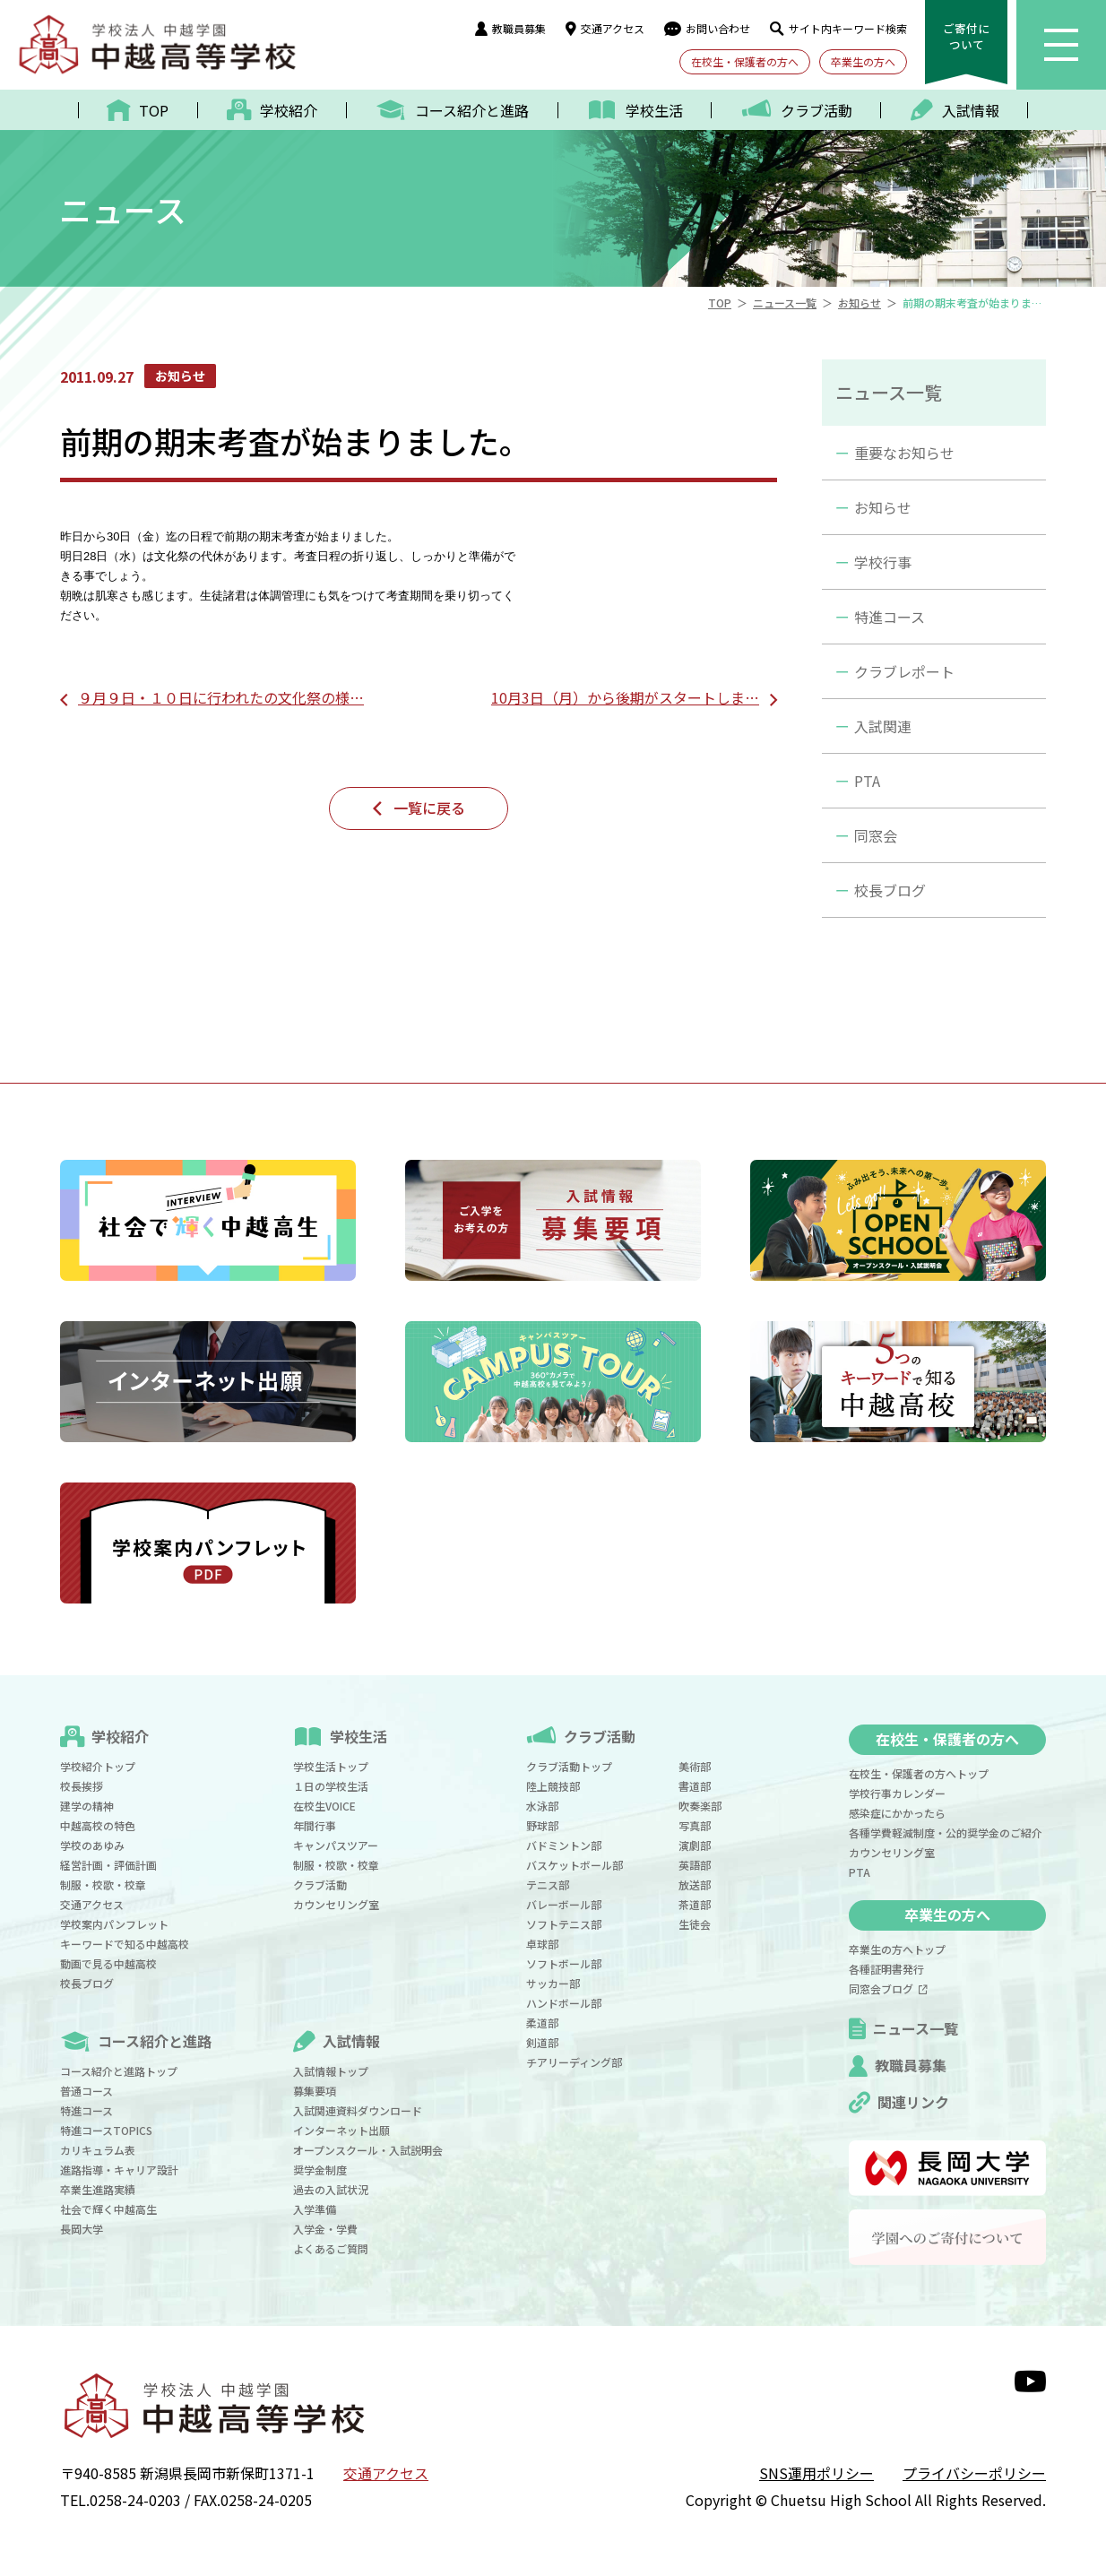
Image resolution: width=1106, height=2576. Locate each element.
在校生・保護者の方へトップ (919, 1773)
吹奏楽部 (699, 1805)
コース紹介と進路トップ (118, 2071)
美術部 (694, 1766)
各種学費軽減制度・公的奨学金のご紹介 (945, 1832)
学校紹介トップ (97, 1766)
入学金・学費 (325, 2228)
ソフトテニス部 (563, 1924)
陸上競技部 (553, 1786)
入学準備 (314, 2209)
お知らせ (883, 507)
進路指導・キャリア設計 (119, 2169)
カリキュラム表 (97, 2149)
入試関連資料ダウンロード (357, 2110)
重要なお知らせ (904, 452)
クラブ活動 (320, 1884)
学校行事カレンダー (897, 1793)
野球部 (542, 1825)
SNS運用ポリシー (816, 2473)
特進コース (889, 616)
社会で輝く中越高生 (108, 2209)
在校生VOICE (324, 1805)
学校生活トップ (330, 1766)
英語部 (694, 1864)
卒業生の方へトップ (897, 1949)
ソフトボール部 (563, 1963)
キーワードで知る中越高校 (124, 1943)
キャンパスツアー (335, 1845)
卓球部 (542, 1943)
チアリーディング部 (574, 2062)
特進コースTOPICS (106, 2130)
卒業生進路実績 (97, 2189)
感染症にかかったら (897, 1812)
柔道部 (542, 2022)
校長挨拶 (81, 1786)
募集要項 (314, 2090)
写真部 (694, 1825)
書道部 (694, 1786)
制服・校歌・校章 (103, 1884)
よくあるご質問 (330, 2248)
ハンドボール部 (563, 2002)
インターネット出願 (341, 2130)
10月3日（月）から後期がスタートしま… (625, 697)
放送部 (694, 1884)
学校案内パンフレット (114, 1924)
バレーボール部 (563, 1904)
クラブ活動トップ (569, 1766)
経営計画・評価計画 (108, 1864)
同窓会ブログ (888, 1988)
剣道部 (542, 2042)
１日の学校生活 (330, 1786)
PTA (867, 780)
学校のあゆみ (92, 1845)
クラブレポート (904, 671)
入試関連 (883, 726)
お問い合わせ (707, 28)
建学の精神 (87, 1805)
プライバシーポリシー (974, 2473)
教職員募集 (510, 28)
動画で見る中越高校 (108, 1963)
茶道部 (694, 1904)
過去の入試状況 (330, 2189)
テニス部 (547, 1884)
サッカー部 (553, 1983)
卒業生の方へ (863, 61)
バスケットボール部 (574, 1864)
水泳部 (542, 1805)
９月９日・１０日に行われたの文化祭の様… (221, 697)
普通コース (86, 2090)
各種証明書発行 (886, 1968)
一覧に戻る (429, 807)
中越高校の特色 (97, 1825)
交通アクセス (605, 28)
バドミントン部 (563, 1845)
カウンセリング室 (336, 1904)
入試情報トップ (330, 2071)
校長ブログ (890, 890)
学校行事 (883, 562)
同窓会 (875, 835)
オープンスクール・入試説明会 (368, 2149)
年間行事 (314, 1825)
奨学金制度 (320, 2169)
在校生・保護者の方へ (745, 61)
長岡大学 (81, 2228)
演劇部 (694, 1845)
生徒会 (694, 1924)
